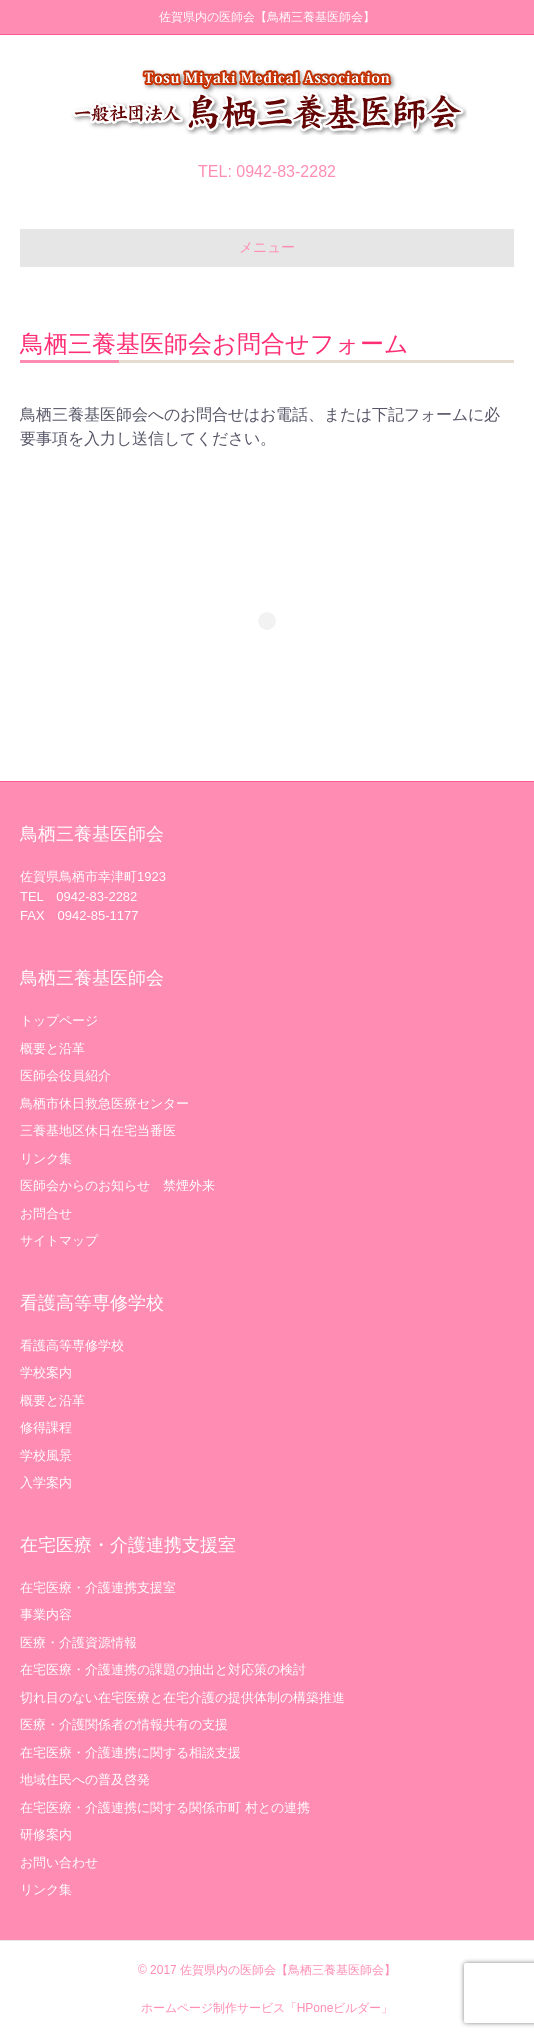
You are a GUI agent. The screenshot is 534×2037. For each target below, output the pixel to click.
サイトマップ (59, 1240)
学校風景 (46, 1455)
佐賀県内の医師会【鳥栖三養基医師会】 (288, 1970)
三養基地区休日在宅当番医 (98, 1130)
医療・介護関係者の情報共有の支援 (124, 1724)
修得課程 (46, 1427)
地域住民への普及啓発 (85, 1779)
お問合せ (46, 1213)
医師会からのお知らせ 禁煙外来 (117, 1185)
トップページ (59, 1020)
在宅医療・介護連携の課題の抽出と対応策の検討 (163, 1669)
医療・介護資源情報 (78, 1642)
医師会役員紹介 (65, 1075)
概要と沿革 (52, 1048)
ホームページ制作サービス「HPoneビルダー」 (267, 2008)
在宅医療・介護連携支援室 (98, 1587)
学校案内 (46, 1372)
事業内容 (46, 1614)
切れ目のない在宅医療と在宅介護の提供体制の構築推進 (182, 1697)
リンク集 (46, 1158)
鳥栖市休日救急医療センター (104, 1103)
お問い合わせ (59, 1862)
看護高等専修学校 (72, 1345)
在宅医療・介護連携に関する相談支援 (130, 1752)
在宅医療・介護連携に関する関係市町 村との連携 (165, 1807)
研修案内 (46, 1834)
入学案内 (46, 1482)
